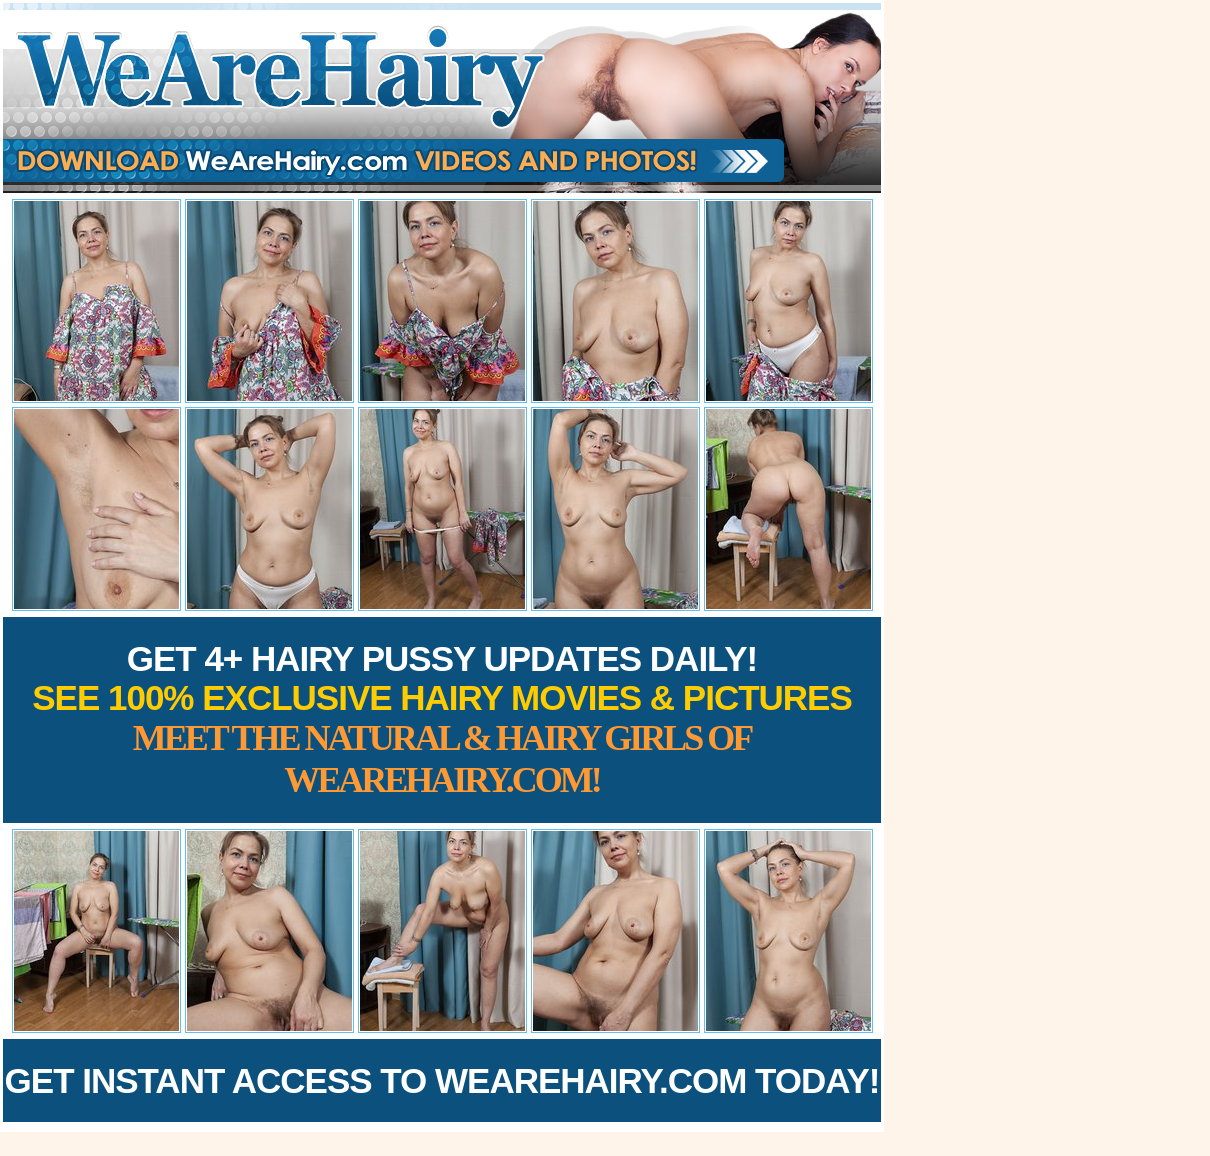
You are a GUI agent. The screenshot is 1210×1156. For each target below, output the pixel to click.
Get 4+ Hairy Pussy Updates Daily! (442, 719)
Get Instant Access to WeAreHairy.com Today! (442, 1080)
